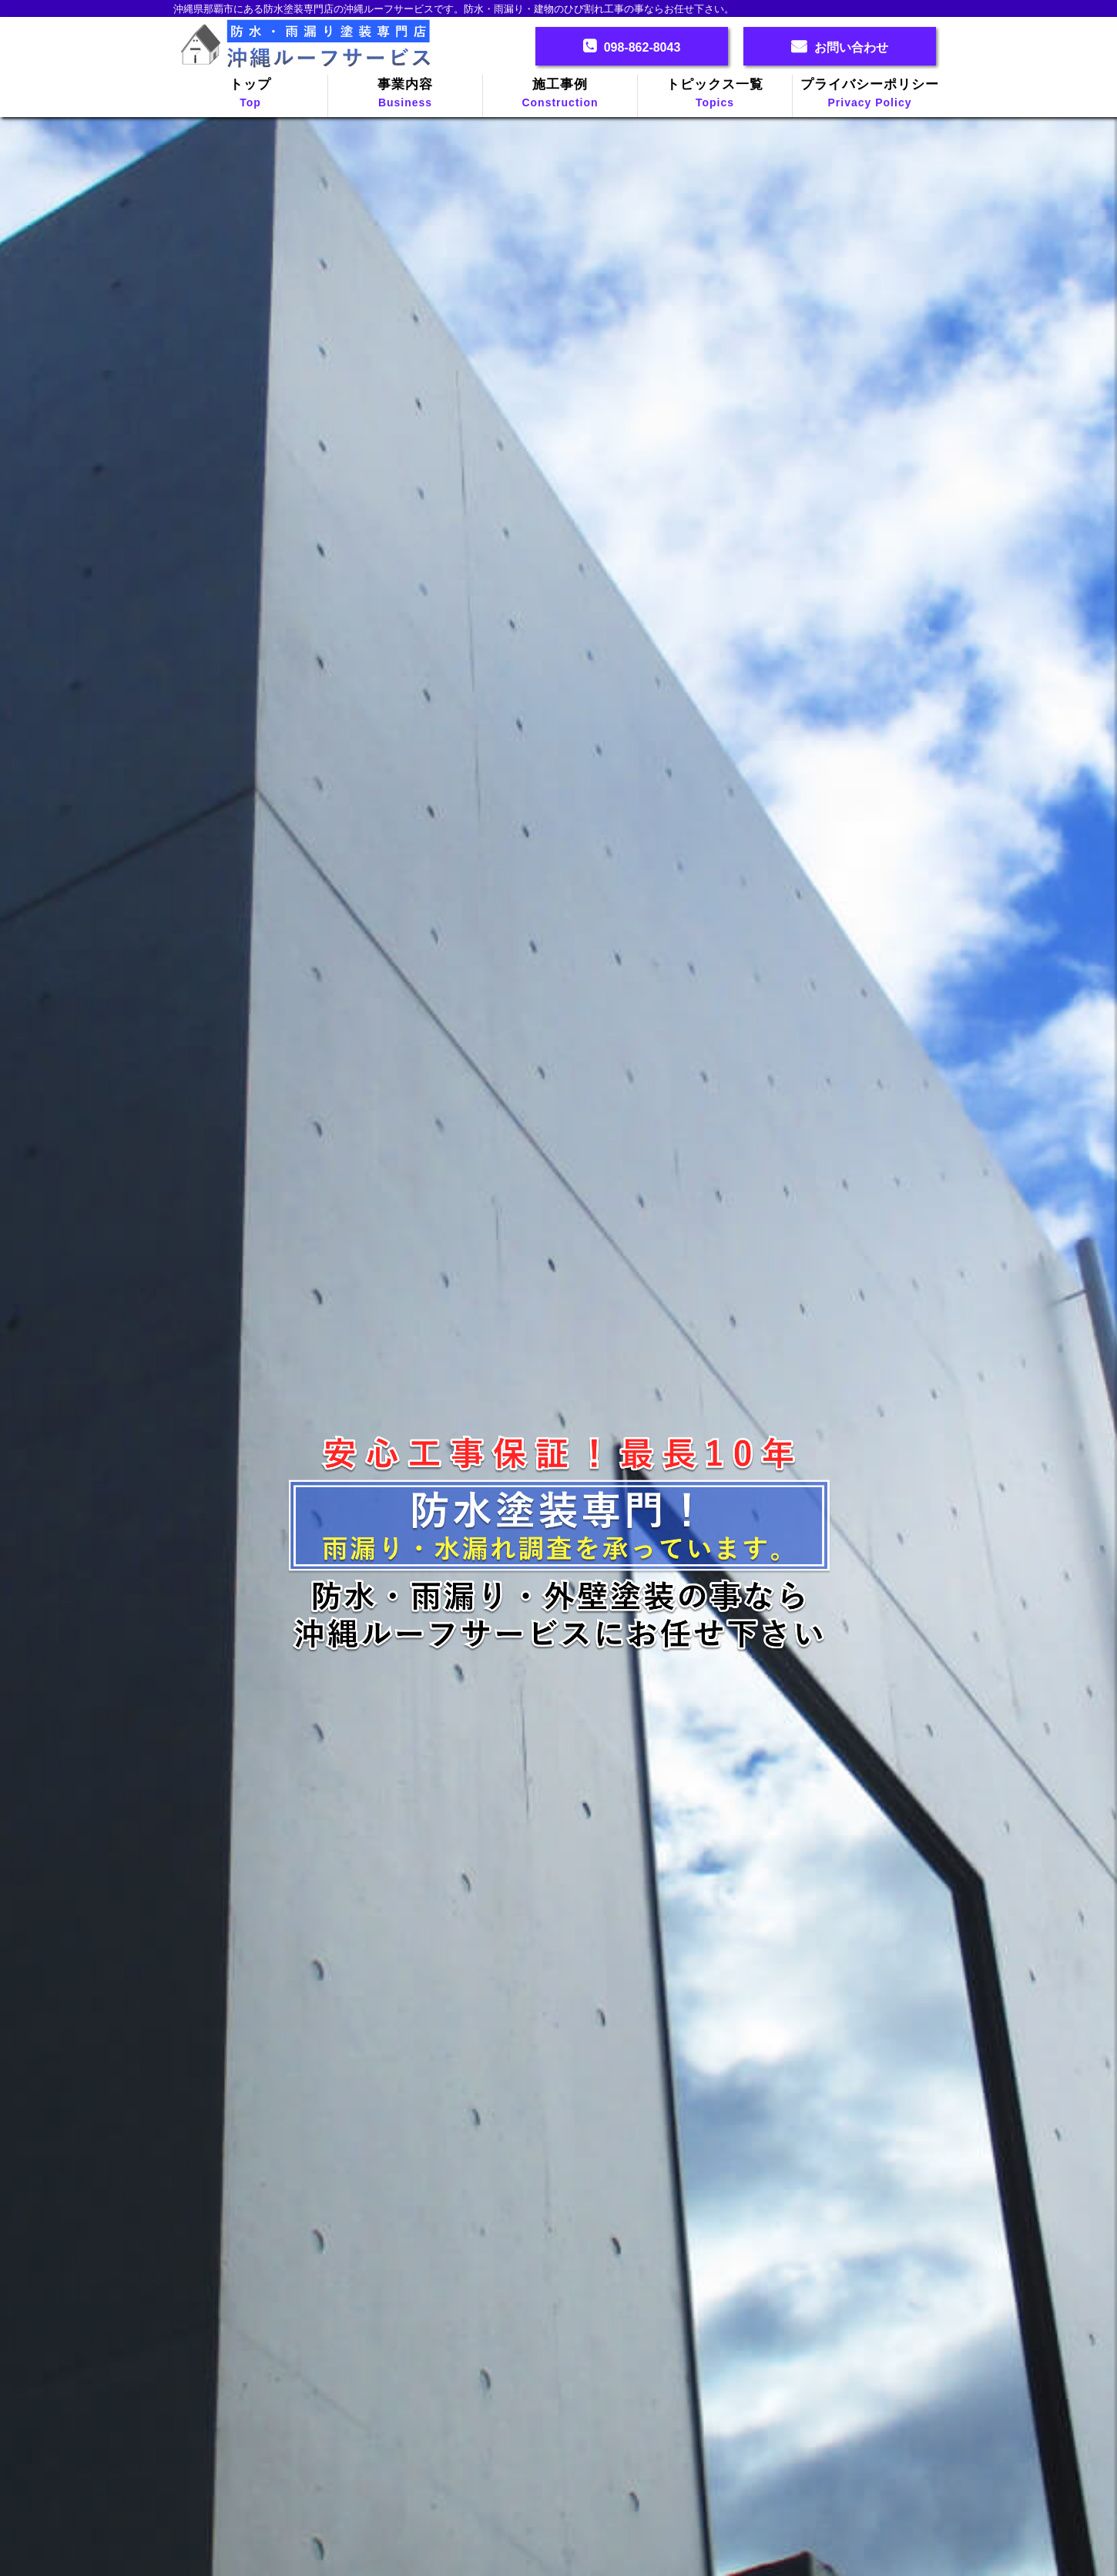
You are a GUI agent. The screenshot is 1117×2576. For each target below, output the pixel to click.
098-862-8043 (642, 47)
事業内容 (405, 94)
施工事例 (560, 94)
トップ (250, 94)
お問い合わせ (851, 47)
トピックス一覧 (715, 94)
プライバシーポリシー (870, 94)
